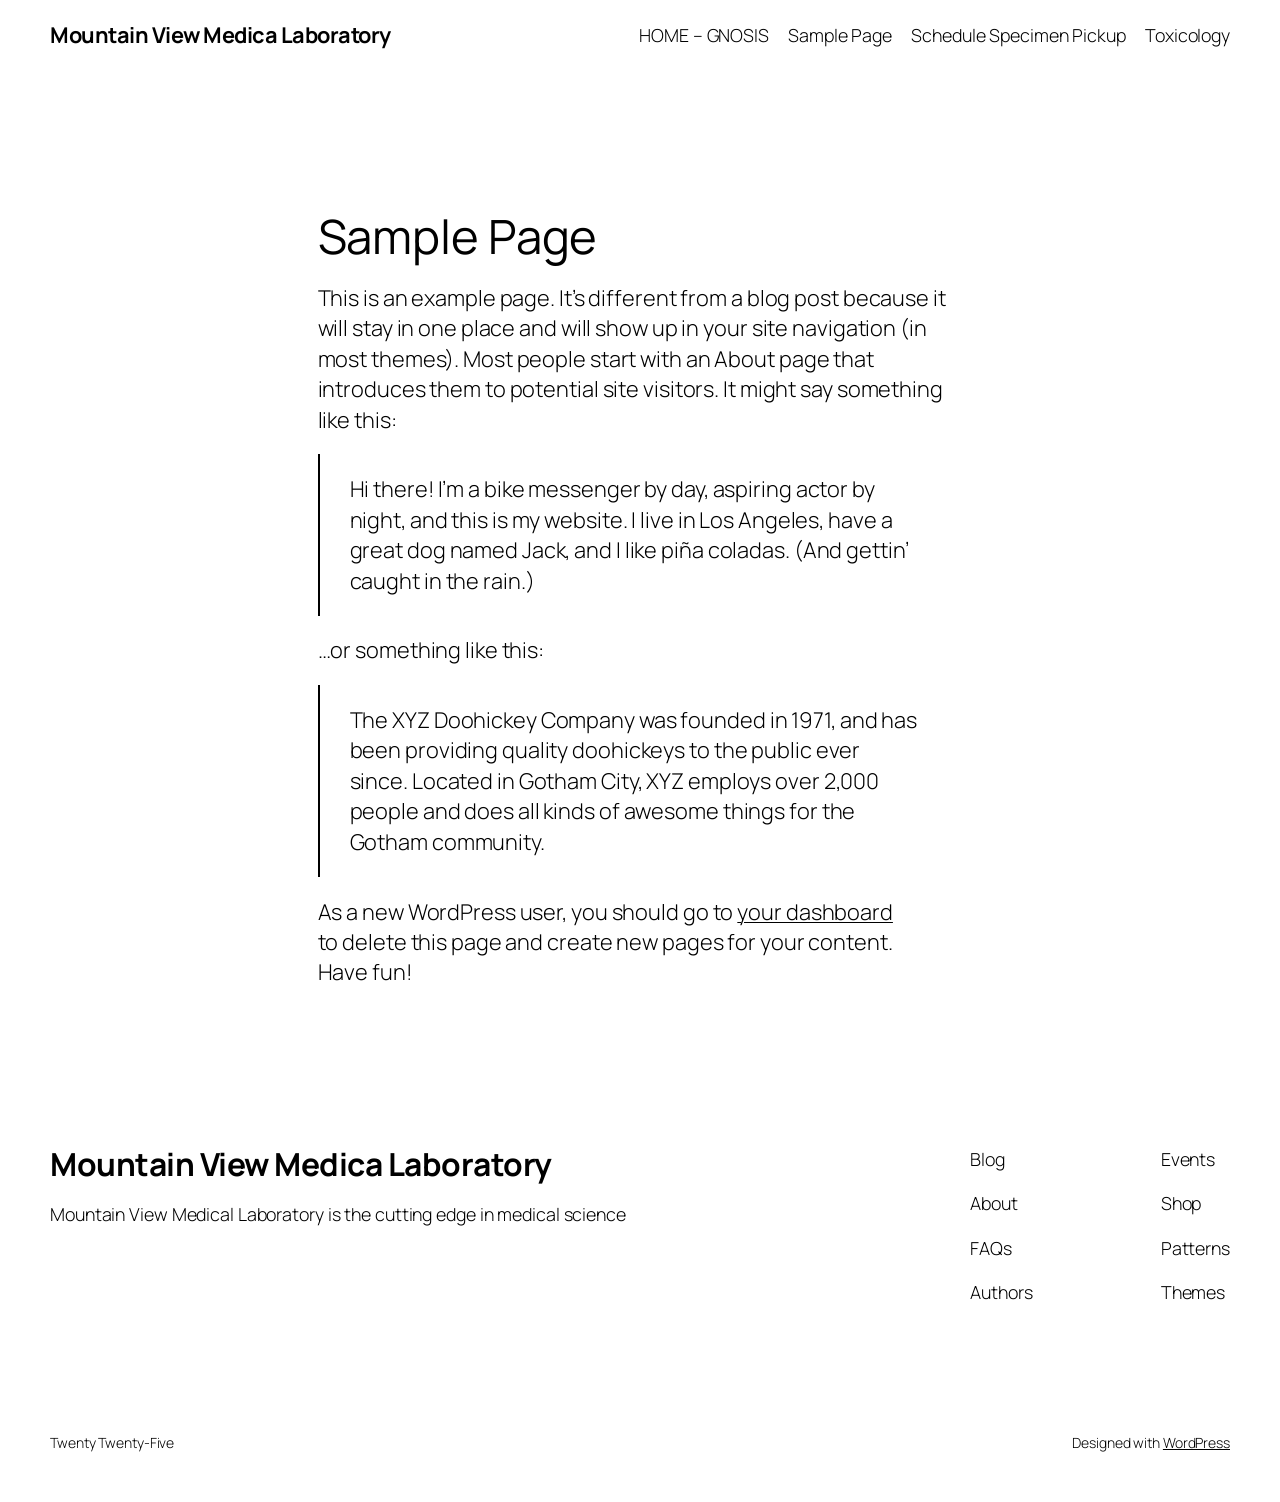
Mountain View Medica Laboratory (220, 35)
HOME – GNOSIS (704, 35)
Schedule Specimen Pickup (1018, 35)
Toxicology (1187, 35)
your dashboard (815, 912)
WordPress (1196, 1442)
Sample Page (840, 35)
